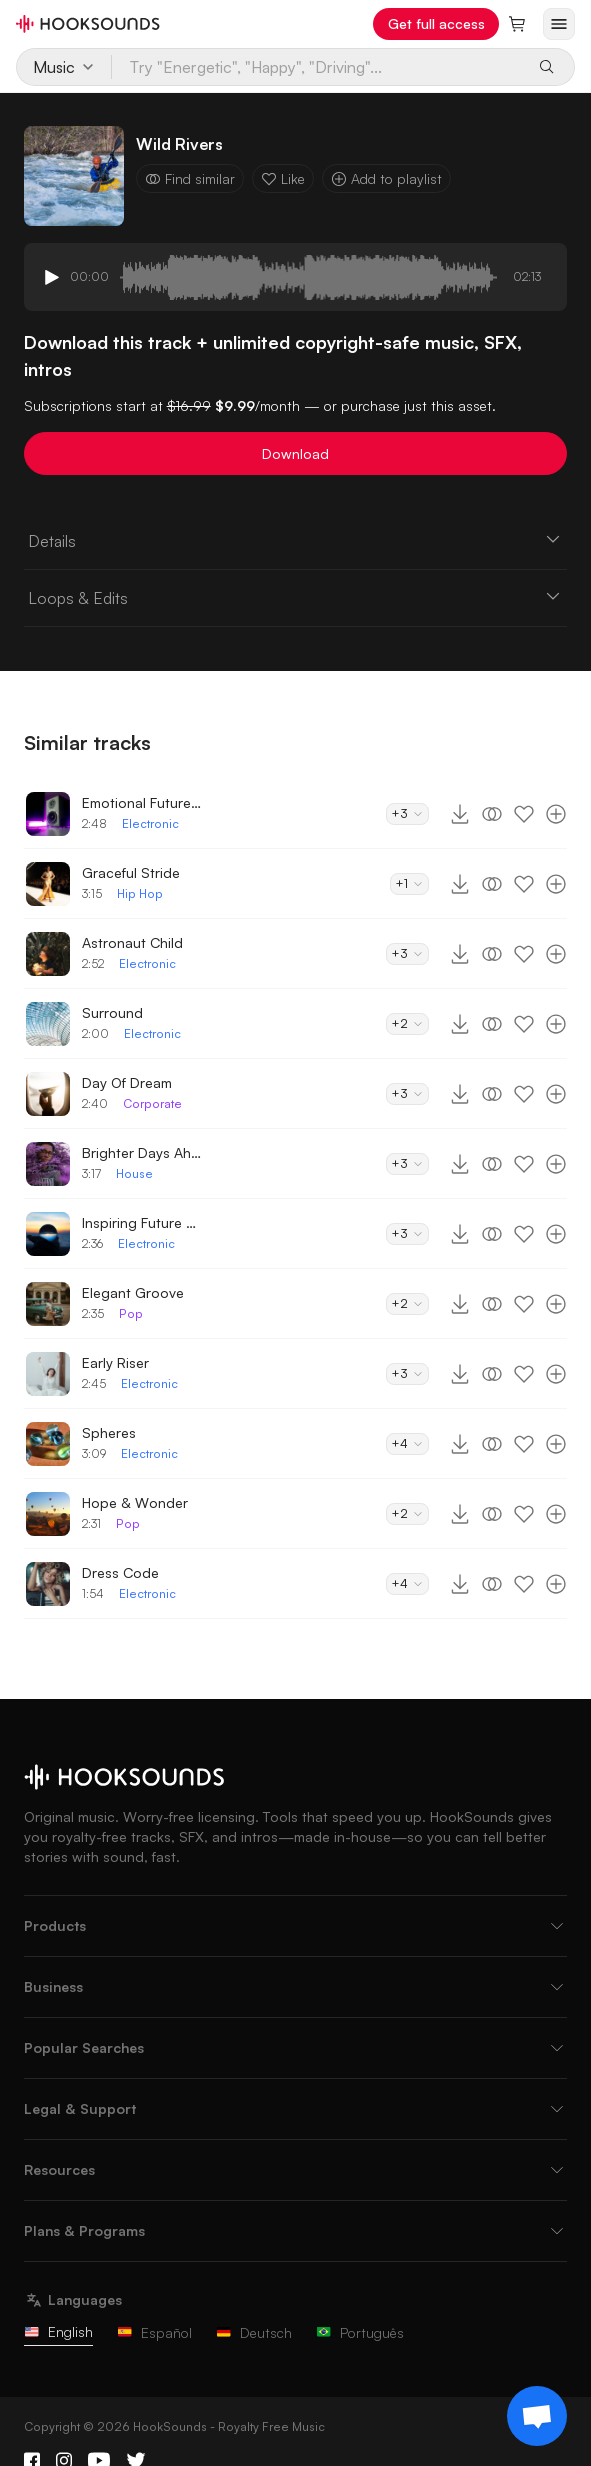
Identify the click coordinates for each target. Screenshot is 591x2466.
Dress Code (120, 1572)
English (58, 2331)
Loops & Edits (296, 597)
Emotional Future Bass (142, 802)
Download (295, 453)
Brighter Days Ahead (142, 1152)
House (134, 1173)
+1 (409, 883)
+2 (407, 1023)
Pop (131, 1313)
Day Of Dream (127, 1082)
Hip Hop (140, 893)
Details (296, 540)
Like (283, 178)
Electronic (150, 823)
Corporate (152, 1103)
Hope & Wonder (135, 1502)
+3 (407, 813)
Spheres (109, 1432)
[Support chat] (537, 2416)
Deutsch (254, 2332)
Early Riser (115, 1362)
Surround (112, 1012)
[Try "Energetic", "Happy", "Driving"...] (318, 67)
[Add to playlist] (556, 814)
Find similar (190, 178)
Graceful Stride (131, 872)
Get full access (436, 23)
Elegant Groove (133, 1292)
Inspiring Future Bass (142, 1222)
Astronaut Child (132, 942)
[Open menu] (559, 24)
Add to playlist (386, 178)
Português (360, 2332)
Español (154, 2332)
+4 (407, 1443)
